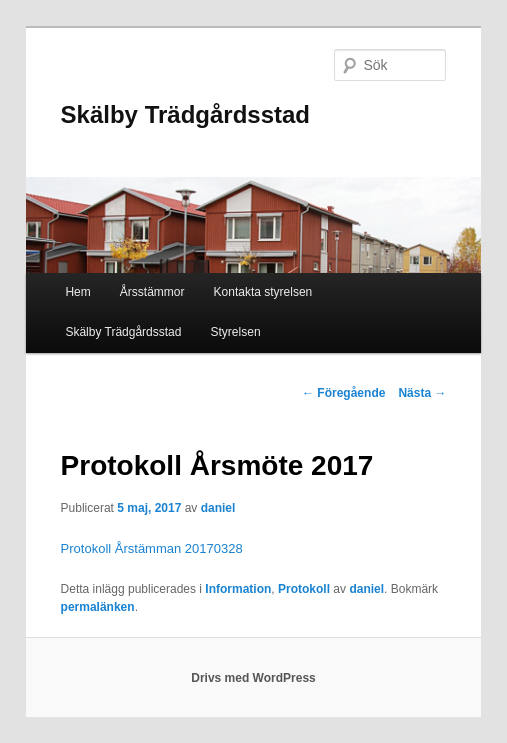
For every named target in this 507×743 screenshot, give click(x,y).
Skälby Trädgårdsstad (185, 114)
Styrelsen (236, 332)
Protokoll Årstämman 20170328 (152, 548)
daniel (218, 508)
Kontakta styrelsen (263, 292)
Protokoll (304, 589)
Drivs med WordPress (253, 678)
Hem (77, 292)
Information (238, 589)
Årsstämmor (152, 292)
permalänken (98, 607)
